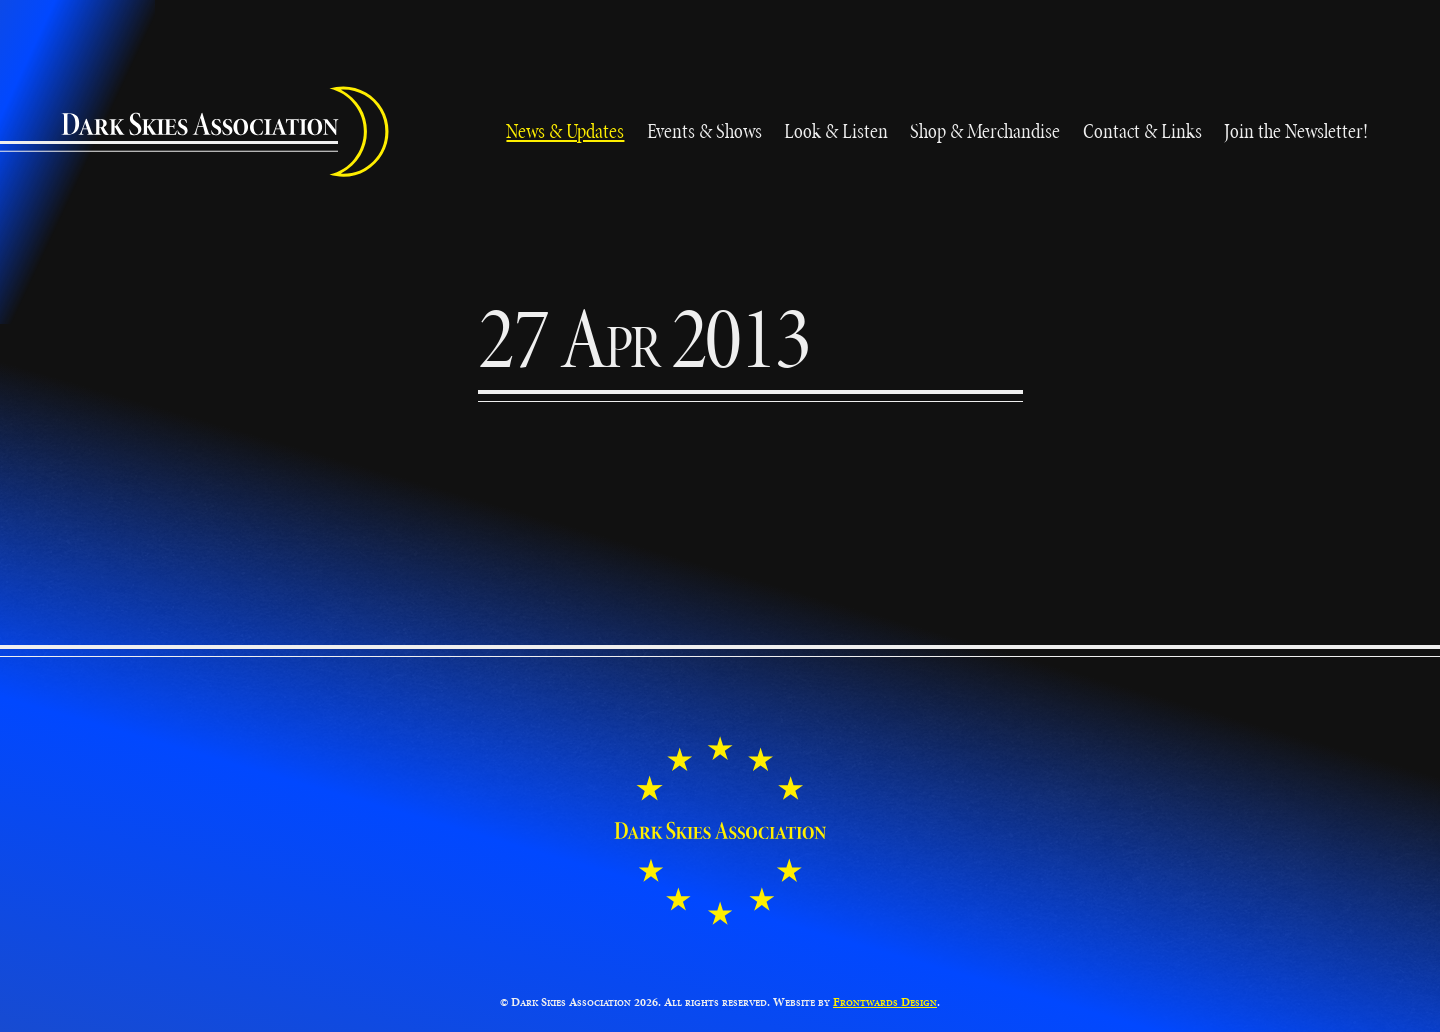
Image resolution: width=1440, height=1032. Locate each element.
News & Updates (565, 130)
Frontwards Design (885, 1001)
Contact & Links (1142, 130)
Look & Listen (836, 130)
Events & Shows (704, 130)
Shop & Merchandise (985, 130)
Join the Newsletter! (1296, 130)
